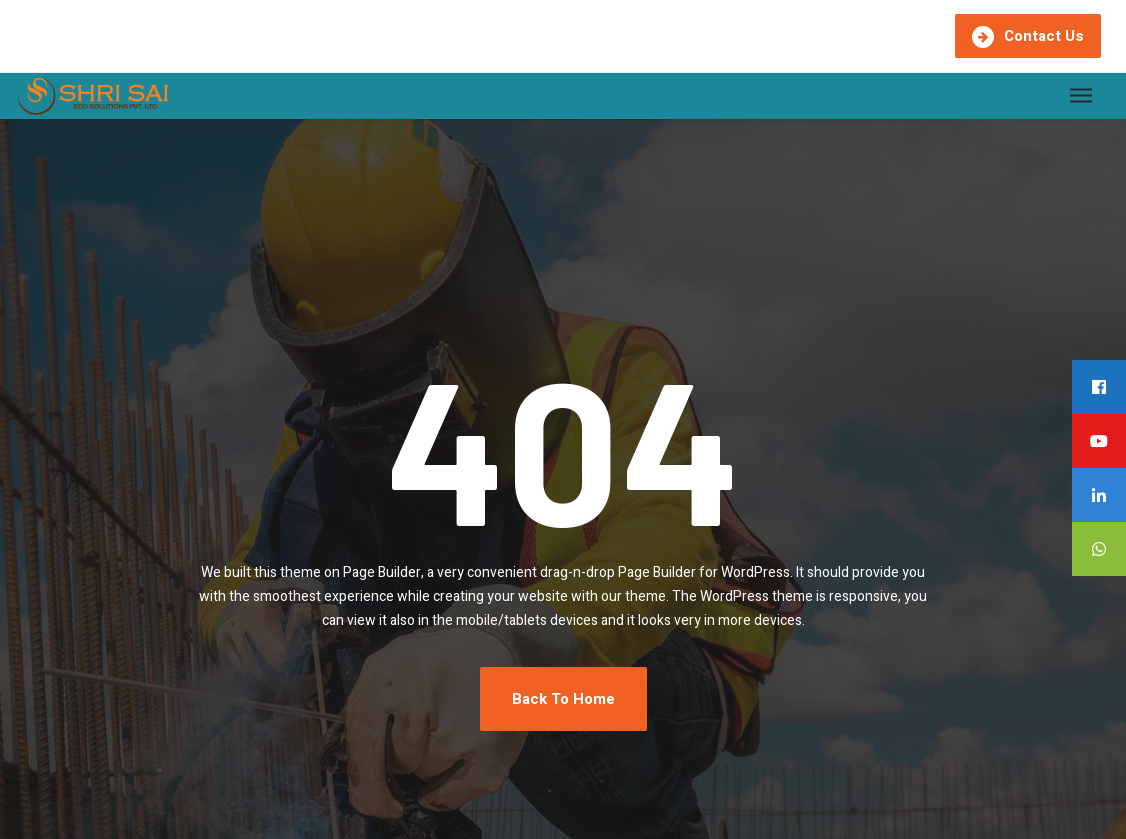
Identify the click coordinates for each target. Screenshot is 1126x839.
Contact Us (1028, 36)
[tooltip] (1099, 387)
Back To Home (563, 699)
